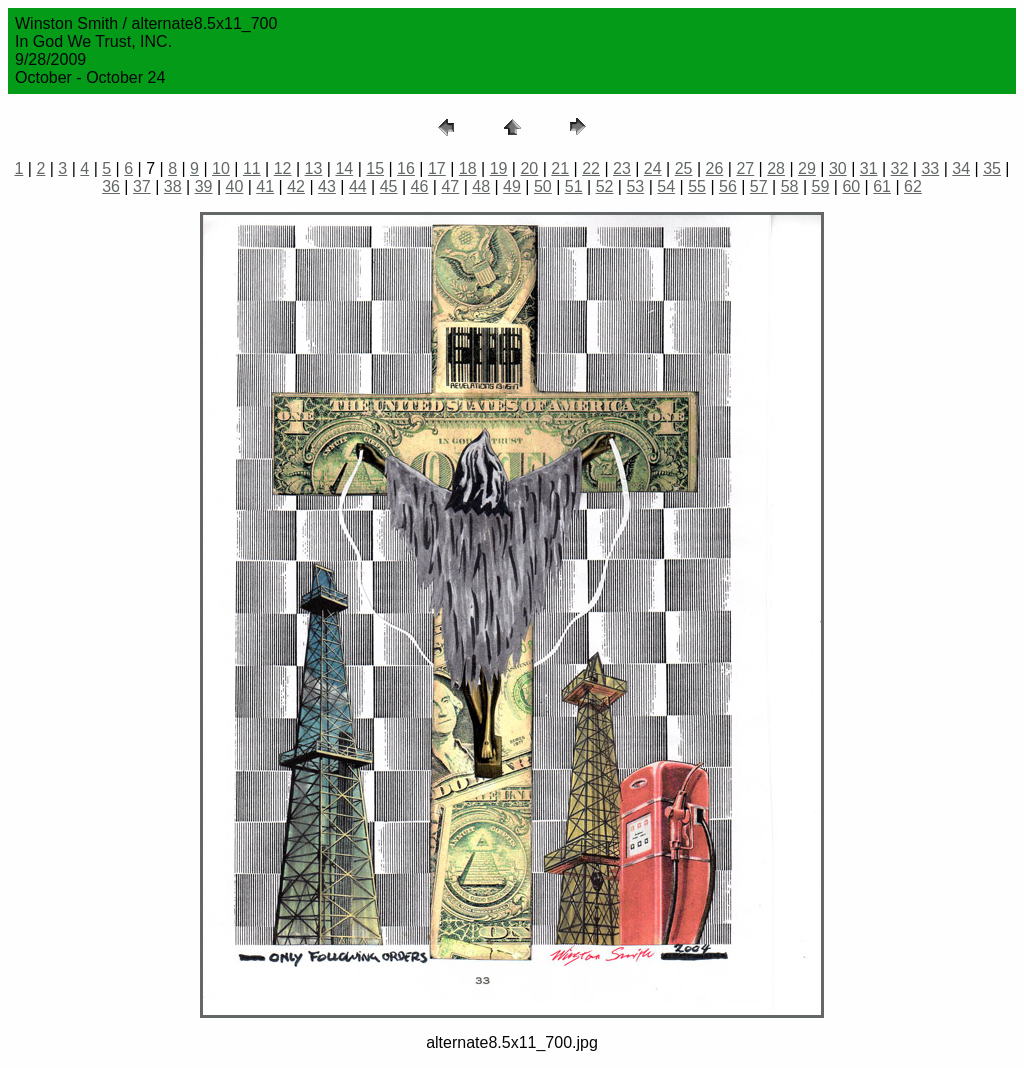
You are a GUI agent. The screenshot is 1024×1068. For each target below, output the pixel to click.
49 (512, 186)
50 (543, 186)
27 (745, 168)
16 (406, 168)
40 (235, 186)
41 (265, 186)
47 (450, 186)
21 (560, 168)
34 (961, 168)
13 (314, 168)
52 (605, 186)
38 (173, 186)
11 (252, 168)
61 (882, 186)
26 (715, 168)
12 (283, 168)
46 (420, 186)
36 (111, 186)
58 (790, 186)
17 (437, 168)
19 (499, 168)
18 (468, 168)
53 (635, 186)
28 (776, 168)
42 (296, 186)
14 (344, 168)
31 (869, 168)
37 (142, 186)
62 (913, 186)
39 (204, 186)
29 (807, 168)
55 (697, 186)
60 (851, 186)
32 (900, 168)
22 (591, 168)
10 (221, 168)
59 (821, 186)
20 (529, 168)
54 (666, 186)
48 (481, 186)
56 (728, 186)
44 (358, 186)
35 (992, 168)
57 (759, 186)
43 (327, 186)
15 (375, 168)
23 (622, 168)
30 (838, 168)
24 (653, 168)
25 (684, 168)
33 (930, 168)
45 (389, 186)
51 (574, 186)
